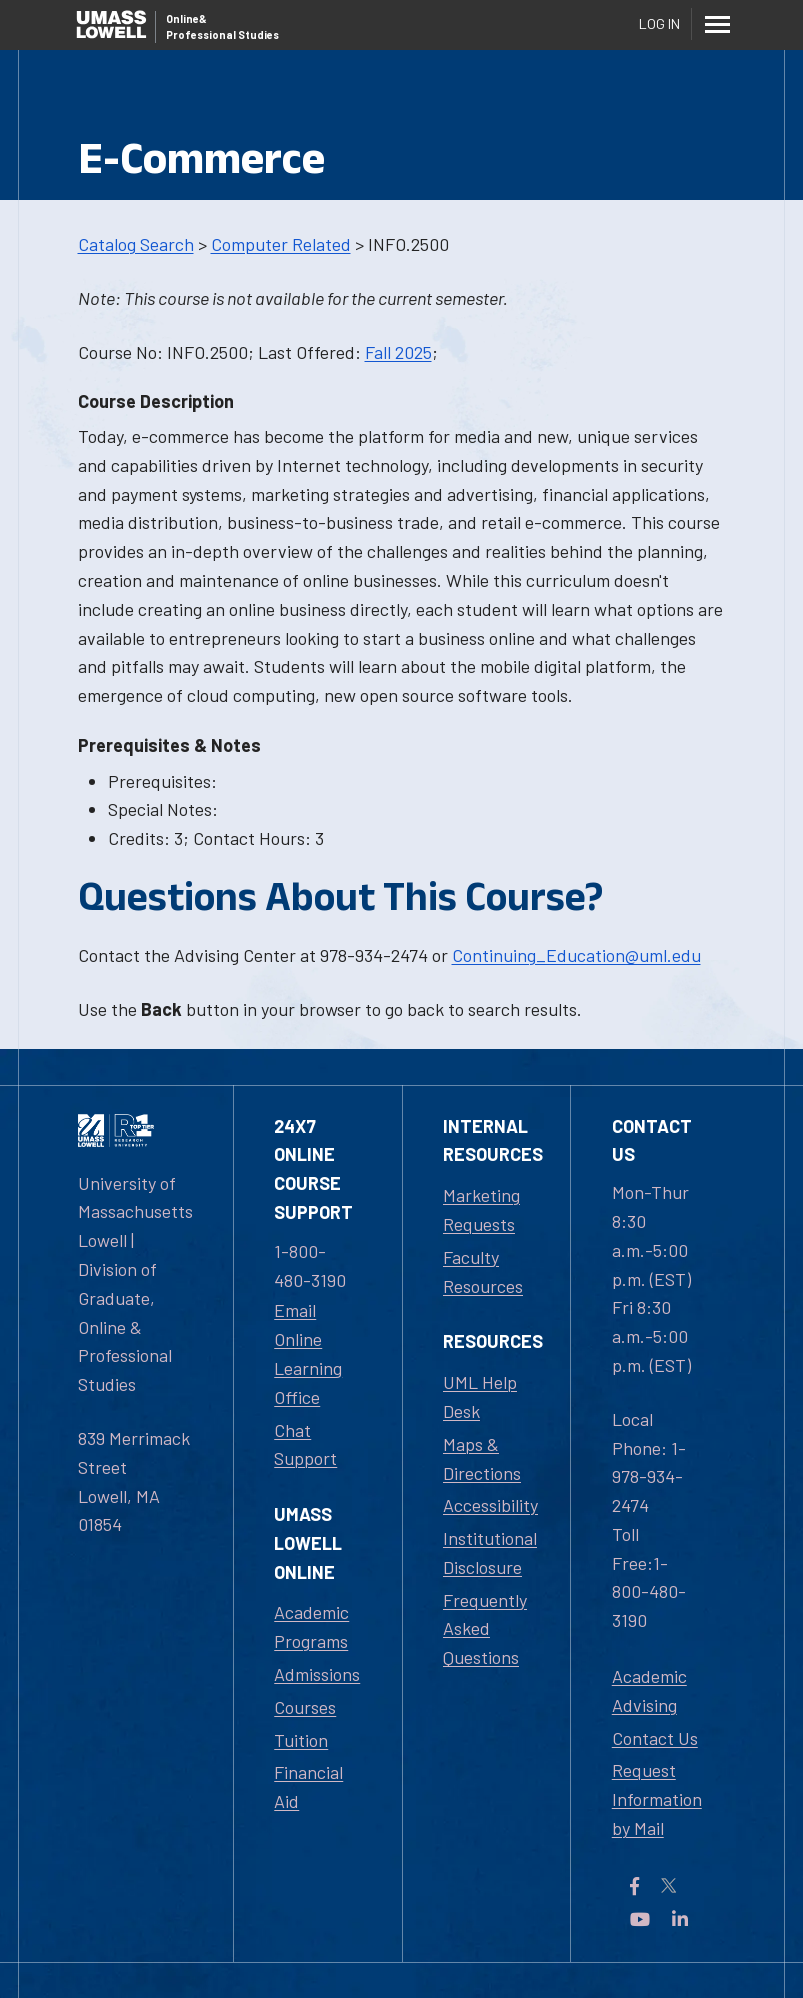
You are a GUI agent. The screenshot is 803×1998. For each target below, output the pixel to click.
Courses (305, 1707)
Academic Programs (311, 1626)
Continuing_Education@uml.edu (576, 955)
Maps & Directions (482, 1458)
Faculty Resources (483, 1271)
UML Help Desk (480, 1396)
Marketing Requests (481, 1209)
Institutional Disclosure (490, 1552)
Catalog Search (136, 244)
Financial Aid (308, 1786)
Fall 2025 (398, 352)
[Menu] (718, 24)
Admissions (317, 1674)
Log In (659, 23)
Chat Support (305, 1444)
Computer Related (281, 244)
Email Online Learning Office (308, 1353)
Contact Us (655, 1738)
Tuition (301, 1740)
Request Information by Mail (657, 1799)
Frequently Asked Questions (485, 1629)
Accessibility (490, 1505)
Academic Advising (649, 1690)
